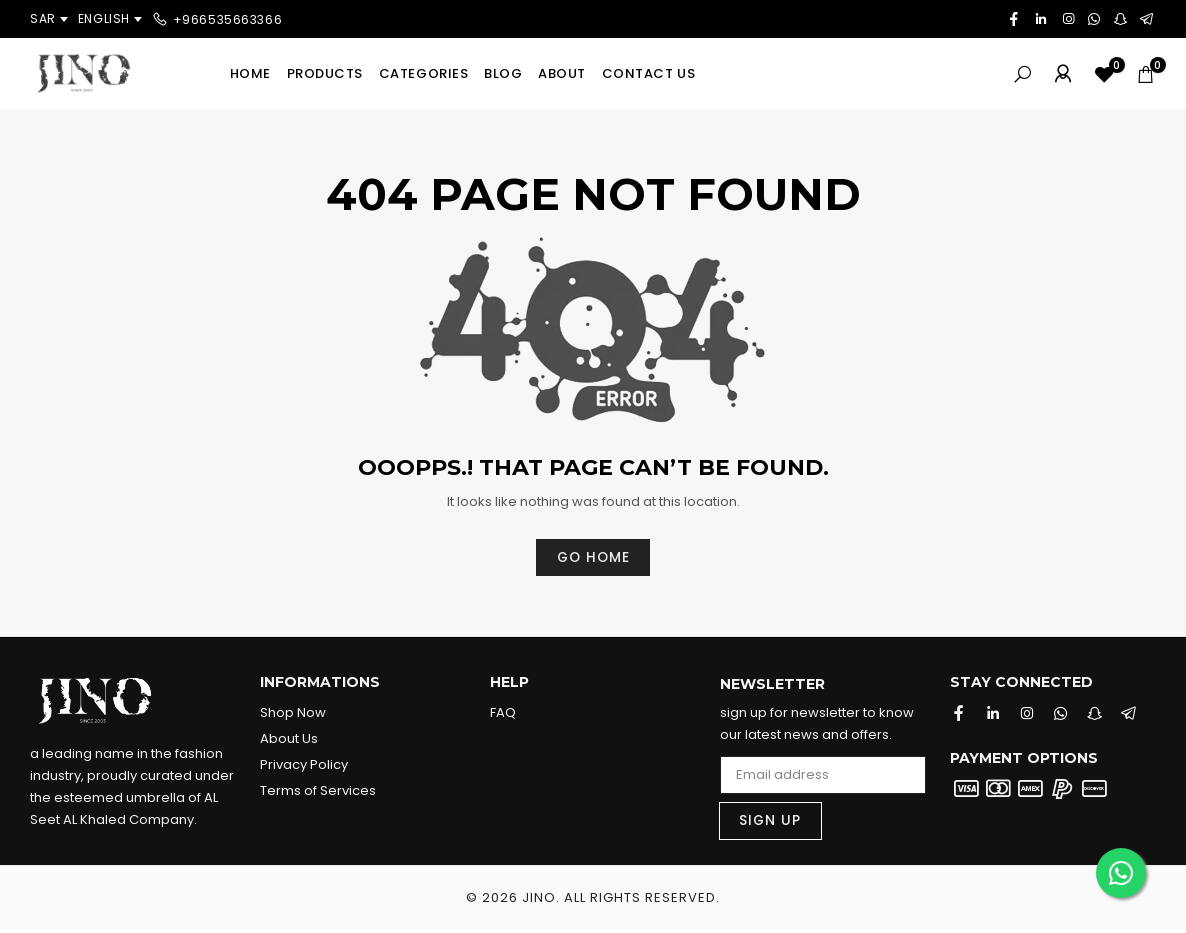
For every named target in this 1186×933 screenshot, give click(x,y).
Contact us (648, 73)
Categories (423, 73)
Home (250, 73)
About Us (289, 739)
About (562, 73)
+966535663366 (228, 18)
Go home (593, 558)
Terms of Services (318, 791)
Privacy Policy (304, 765)
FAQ (503, 713)
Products (325, 73)
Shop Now (293, 713)
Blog (503, 73)
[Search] (1022, 73)
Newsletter (772, 685)
